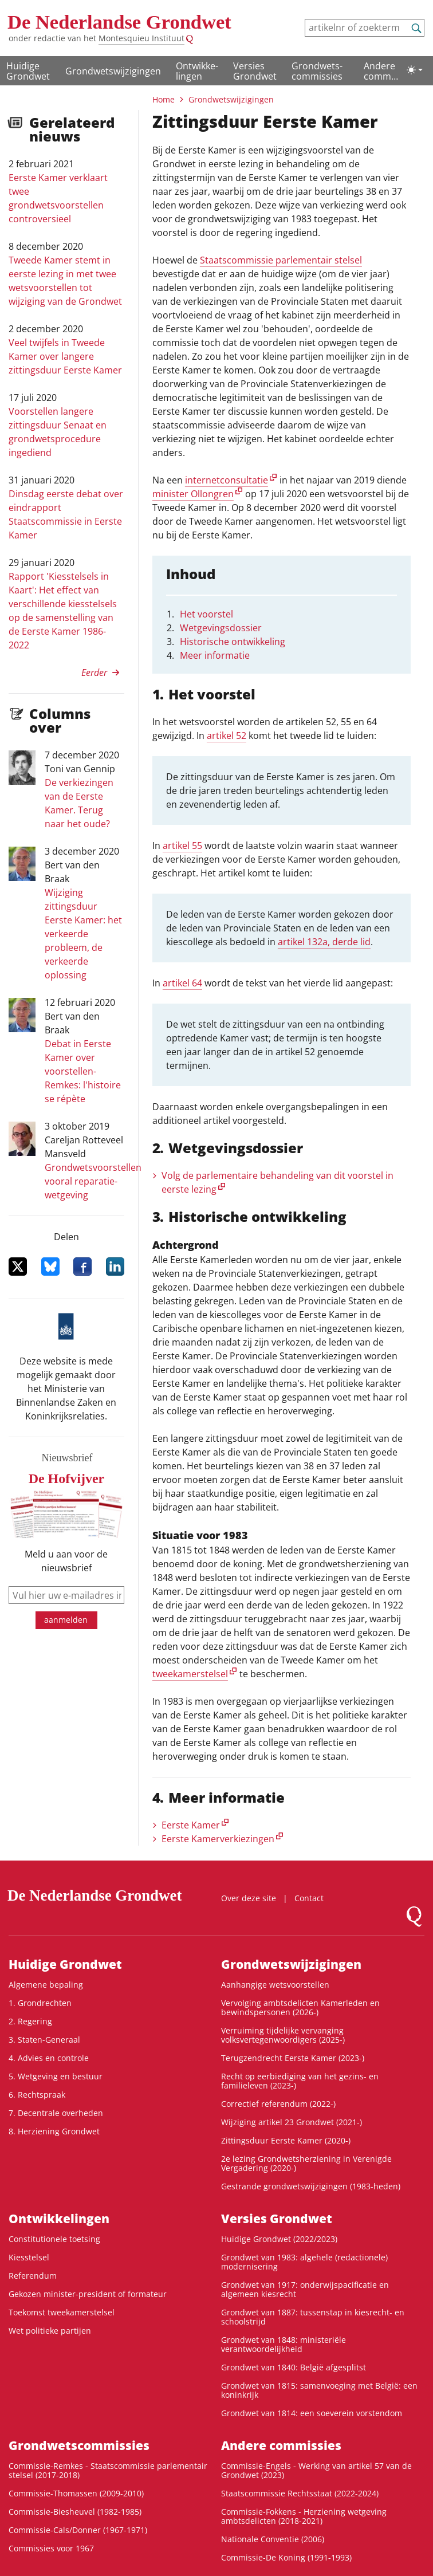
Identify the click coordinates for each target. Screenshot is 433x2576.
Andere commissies (381, 71)
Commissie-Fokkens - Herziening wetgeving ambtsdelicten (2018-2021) (304, 2516)
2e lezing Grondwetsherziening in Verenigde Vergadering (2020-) (306, 2163)
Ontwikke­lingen (197, 71)
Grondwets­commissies (317, 71)
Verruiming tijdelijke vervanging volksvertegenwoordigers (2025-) (283, 2035)
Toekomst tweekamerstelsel (62, 2312)
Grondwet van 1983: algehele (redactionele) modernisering (304, 2262)
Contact (309, 1898)
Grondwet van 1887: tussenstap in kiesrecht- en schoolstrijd (312, 2317)
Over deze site (248, 1898)
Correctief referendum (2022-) (278, 2103)
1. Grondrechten (40, 2002)
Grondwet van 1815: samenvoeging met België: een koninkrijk (319, 2390)
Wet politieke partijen (50, 2330)
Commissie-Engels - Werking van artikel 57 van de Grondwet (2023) (316, 2470)
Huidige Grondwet (28, 71)
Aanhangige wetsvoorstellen (275, 1984)
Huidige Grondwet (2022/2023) (279, 2238)
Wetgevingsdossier (221, 628)
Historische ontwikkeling (232, 641)
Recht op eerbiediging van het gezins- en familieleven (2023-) (300, 2081)
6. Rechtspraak (37, 2094)
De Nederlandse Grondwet (119, 22)
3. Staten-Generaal (44, 2039)
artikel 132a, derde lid (324, 941)
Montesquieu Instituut (141, 38)
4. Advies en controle (49, 2057)
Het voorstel (206, 614)
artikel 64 (182, 983)
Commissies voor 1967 (51, 2548)
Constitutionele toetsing (54, 2238)
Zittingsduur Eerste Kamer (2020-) (286, 2140)
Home (163, 99)
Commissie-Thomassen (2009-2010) (76, 2493)
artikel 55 (182, 845)
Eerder (94, 672)
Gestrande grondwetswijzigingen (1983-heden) (310, 2186)
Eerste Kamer (191, 1825)
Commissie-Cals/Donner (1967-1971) (78, 2529)
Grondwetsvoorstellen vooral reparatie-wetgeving (93, 1181)
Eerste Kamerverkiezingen (218, 1838)
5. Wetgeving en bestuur (56, 2076)
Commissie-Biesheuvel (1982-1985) (75, 2511)
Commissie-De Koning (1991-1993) (286, 2557)
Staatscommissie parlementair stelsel (281, 260)
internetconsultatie (226, 480)
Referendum (33, 2275)
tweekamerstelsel (190, 1673)
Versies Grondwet (255, 71)
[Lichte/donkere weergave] (415, 70)
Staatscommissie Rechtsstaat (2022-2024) (300, 2493)
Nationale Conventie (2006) (272, 2539)
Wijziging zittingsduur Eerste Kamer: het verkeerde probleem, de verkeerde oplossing (83, 933)
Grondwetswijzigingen (113, 71)
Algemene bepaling (46, 1984)
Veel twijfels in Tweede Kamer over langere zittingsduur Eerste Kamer (65, 356)
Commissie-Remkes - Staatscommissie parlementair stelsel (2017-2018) (108, 2470)
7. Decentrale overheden (56, 2112)
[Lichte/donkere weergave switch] (415, 69)
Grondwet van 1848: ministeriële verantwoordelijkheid (283, 2344)
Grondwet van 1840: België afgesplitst (293, 2367)
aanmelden (66, 1619)
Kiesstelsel (29, 2257)
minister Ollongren (193, 493)
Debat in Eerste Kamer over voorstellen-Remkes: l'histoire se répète (83, 1071)
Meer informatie (215, 655)
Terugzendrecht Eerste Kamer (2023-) (292, 2057)
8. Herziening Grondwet (54, 2131)
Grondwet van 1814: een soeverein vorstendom (311, 2413)
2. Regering (30, 2021)
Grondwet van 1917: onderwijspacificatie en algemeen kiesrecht (305, 2289)
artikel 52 (226, 735)
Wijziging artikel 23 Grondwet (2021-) (291, 2122)
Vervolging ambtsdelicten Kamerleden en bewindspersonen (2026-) (300, 2007)
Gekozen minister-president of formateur (88, 2293)
